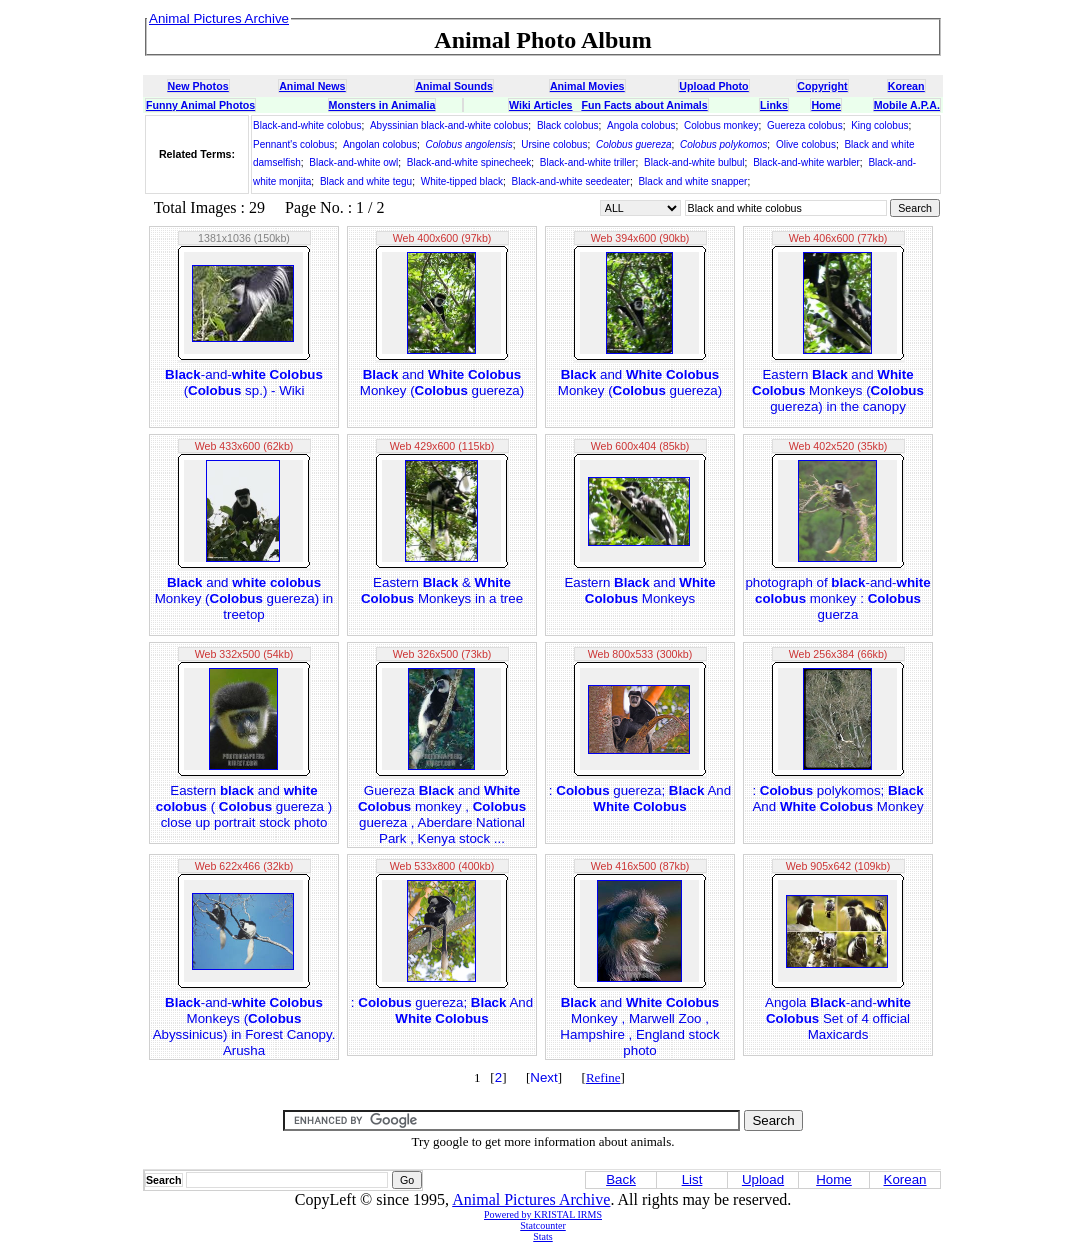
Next (543, 1077)
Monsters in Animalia (382, 105)
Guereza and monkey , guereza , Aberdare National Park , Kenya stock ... (442, 814)
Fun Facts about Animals (644, 105)
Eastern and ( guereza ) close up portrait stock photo (244, 806)
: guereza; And (640, 798)
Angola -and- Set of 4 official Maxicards (838, 1018)
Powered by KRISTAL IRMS (543, 1214)
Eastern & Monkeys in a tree (442, 590)
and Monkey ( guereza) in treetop (244, 598)
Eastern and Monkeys (639, 590)
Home (826, 105)
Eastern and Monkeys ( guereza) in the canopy (838, 390)
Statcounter (543, 1225)
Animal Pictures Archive (531, 1199)
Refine (603, 1077)
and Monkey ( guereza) (442, 382)
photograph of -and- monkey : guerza (837, 598)
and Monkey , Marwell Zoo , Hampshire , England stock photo (639, 1026)
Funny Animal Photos (200, 105)
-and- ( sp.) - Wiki (244, 382)
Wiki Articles (540, 105)
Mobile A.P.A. (907, 105)
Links (774, 105)
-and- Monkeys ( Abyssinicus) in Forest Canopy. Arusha (244, 1026)
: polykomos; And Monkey (837, 798)
